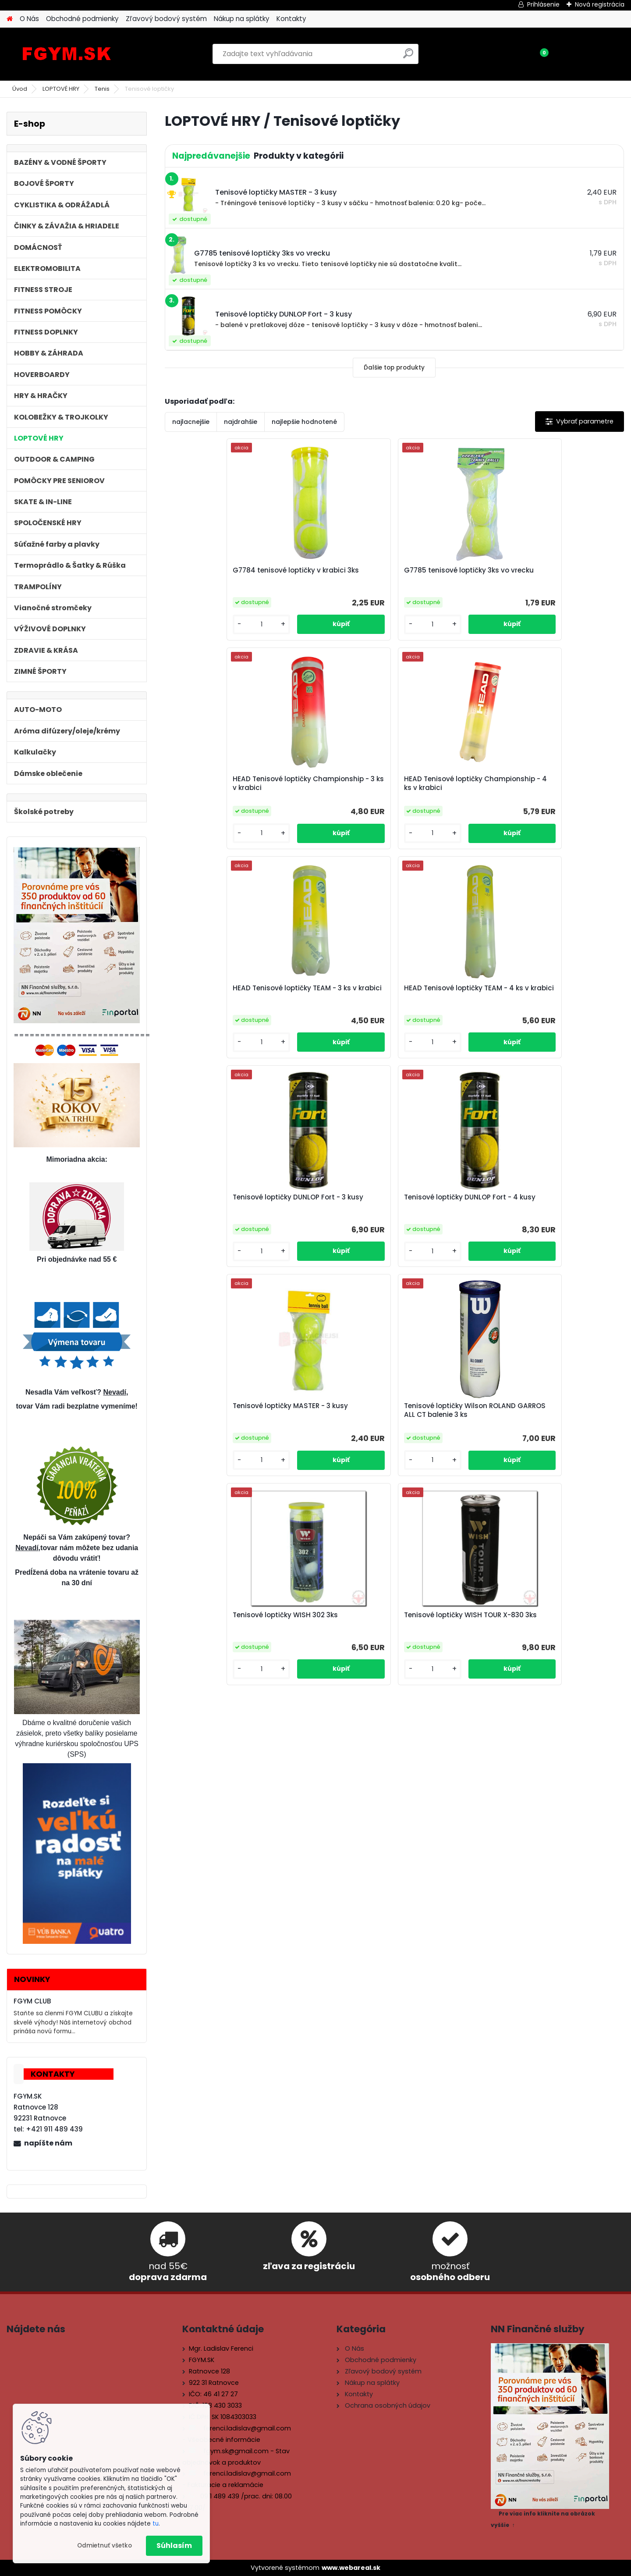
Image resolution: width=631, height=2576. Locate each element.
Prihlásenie (543, 4)
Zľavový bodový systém (166, 18)
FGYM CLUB (32, 2001)
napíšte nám (48, 2143)
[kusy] (191, 632)
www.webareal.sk (351, 2567)
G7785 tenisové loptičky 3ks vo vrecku (336, 577)
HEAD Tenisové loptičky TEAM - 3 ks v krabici (213, 791)
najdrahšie (240, 421)
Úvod (19, 89)
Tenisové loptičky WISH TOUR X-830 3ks (558, 1002)
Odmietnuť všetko (104, 2545)
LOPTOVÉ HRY (61, 89)
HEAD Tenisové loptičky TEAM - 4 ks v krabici (328, 791)
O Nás (29, 18)
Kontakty (291, 18)
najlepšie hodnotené (304, 421)
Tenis (102, 89)
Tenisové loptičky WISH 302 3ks (450, 1002)
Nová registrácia (599, 4)
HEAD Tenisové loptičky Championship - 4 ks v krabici (558, 579)
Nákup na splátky (241, 18)
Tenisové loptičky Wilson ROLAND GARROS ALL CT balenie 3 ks (330, 1004)
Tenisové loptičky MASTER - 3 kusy (220, 1002)
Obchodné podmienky (82, 18)
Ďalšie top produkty (394, 367)
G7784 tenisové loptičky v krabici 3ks (218, 577)
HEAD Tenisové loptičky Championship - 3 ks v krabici (443, 579)
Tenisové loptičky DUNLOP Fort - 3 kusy (447, 791)
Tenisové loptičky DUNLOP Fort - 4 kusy (562, 791)
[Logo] (67, 54)
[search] (408, 56)
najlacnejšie (190, 421)
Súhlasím (174, 2545)
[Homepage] (10, 19)
